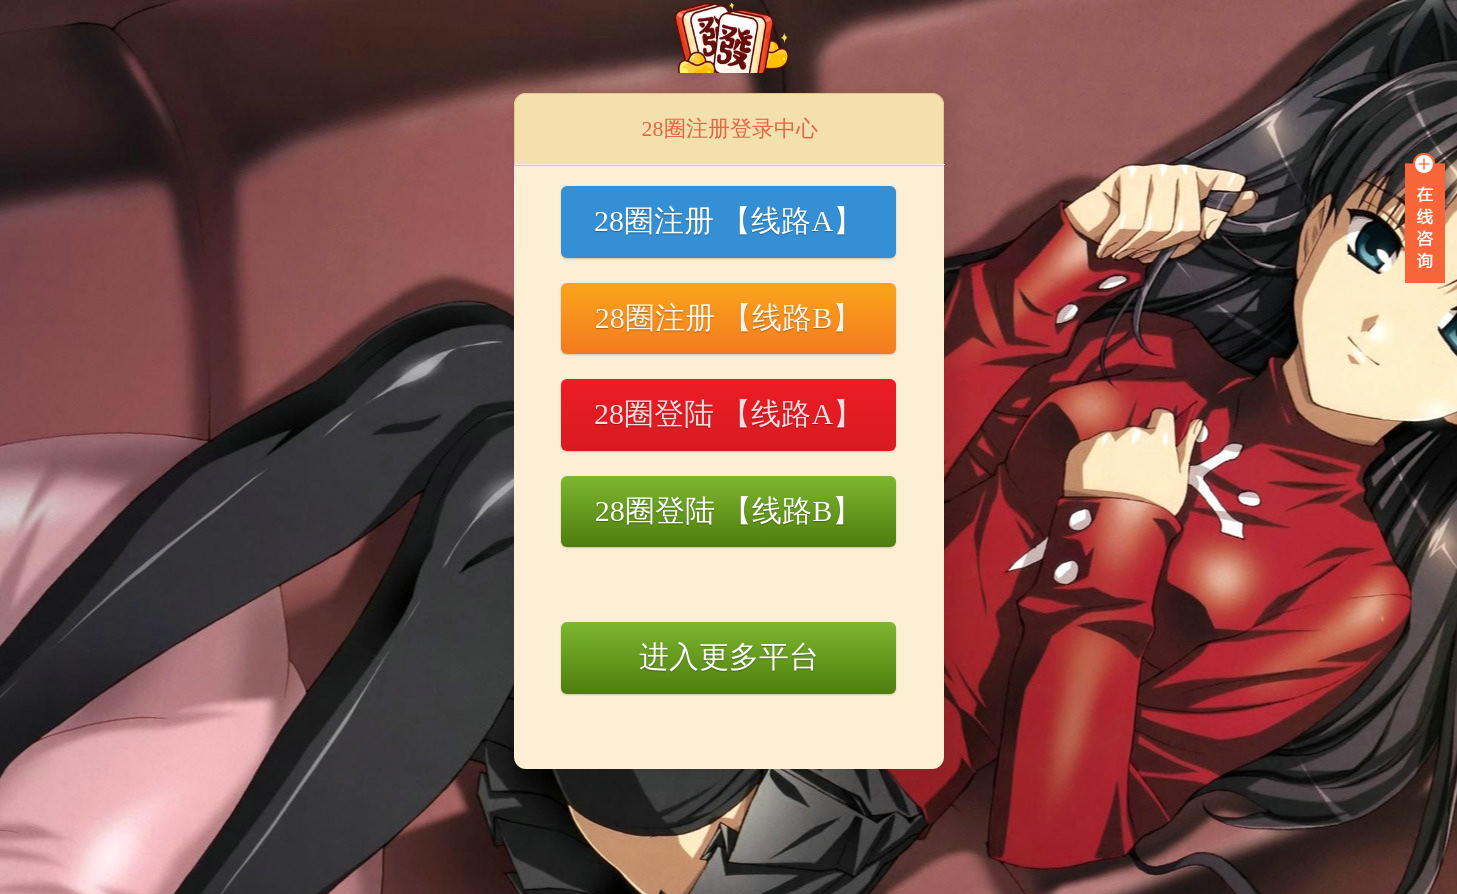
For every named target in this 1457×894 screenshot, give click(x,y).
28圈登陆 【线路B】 (729, 510)
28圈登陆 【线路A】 (728, 413)
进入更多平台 (729, 656)
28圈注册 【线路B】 (729, 317)
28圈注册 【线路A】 (728, 220)
